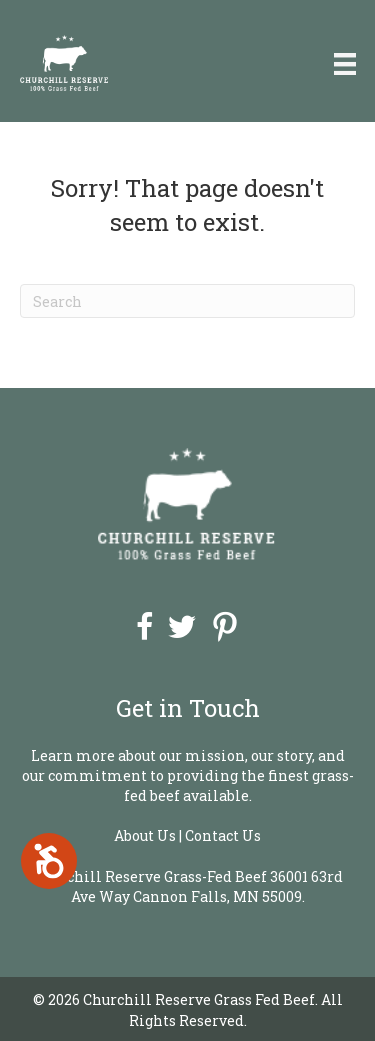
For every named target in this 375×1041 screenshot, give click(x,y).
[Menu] (345, 63)
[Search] (187, 301)
